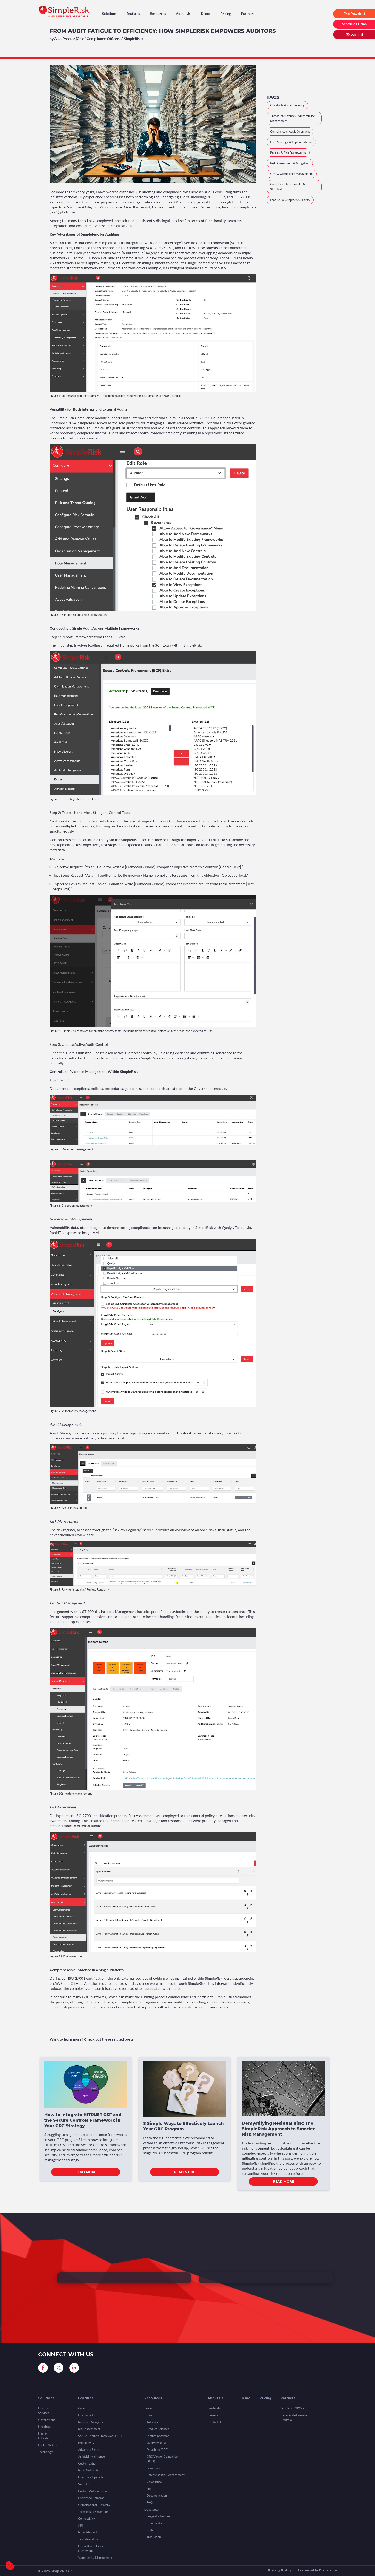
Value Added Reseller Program (294, 2417)
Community (154, 2523)
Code (150, 2530)
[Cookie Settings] (10, 2565)
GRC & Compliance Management (291, 174)
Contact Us (215, 2422)
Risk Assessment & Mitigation (289, 163)
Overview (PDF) (157, 2443)
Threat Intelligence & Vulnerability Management (292, 118)
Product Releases (158, 2429)
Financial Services (43, 2410)
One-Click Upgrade (90, 2477)
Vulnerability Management (95, 2557)
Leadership (215, 2408)
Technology (45, 2452)
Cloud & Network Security (287, 105)
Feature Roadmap (158, 2436)
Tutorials (152, 2422)
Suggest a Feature (158, 2516)
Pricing (225, 13)
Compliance (154, 2482)
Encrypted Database (91, 2498)
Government (46, 2420)
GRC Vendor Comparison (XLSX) (163, 2459)
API (80, 2525)
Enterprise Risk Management (166, 2475)
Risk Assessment (89, 2429)
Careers (213, 2415)
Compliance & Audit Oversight (290, 131)
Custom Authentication (93, 2491)
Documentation (157, 2495)
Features (133, 13)
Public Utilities (47, 2445)
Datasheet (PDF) (157, 2449)
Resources (158, 13)
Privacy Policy (279, 2570)
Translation (154, 2537)
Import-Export (87, 2532)
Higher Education (44, 2436)
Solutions (109, 13)
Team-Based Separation (93, 2511)
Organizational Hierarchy (94, 2505)
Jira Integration (88, 2539)
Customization (87, 2463)
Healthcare (45, 2426)
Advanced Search (89, 2449)
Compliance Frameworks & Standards (287, 186)
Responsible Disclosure (317, 2570)
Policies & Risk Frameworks (288, 152)
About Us (183, 13)
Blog (149, 2415)
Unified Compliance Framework (90, 2548)
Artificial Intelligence (91, 2456)
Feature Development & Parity (290, 200)
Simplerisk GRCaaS (293, 2408)
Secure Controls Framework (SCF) (100, 2436)
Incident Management (92, 2422)
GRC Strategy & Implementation (291, 142)
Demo (205, 13)
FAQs (150, 2502)
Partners (247, 13)
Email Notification (89, 2470)
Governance (154, 2468)
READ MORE (85, 2172)
